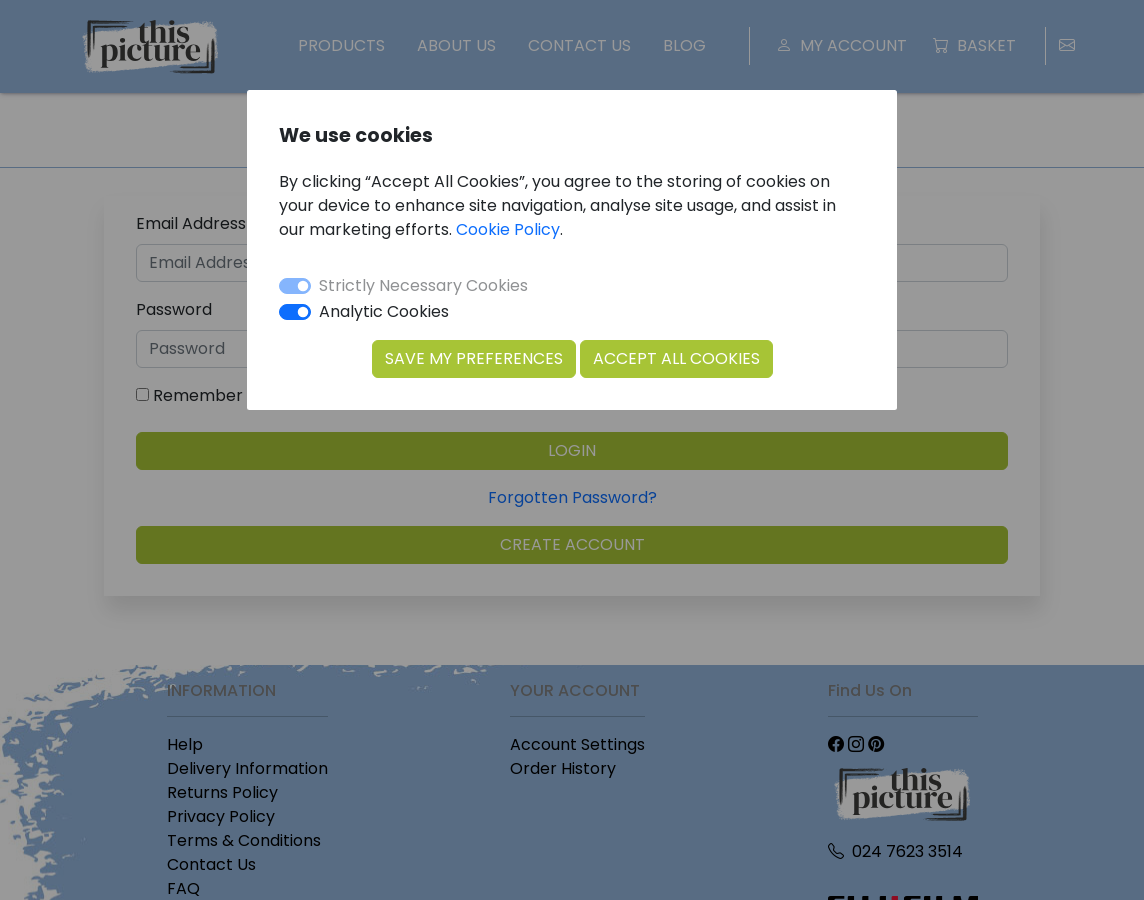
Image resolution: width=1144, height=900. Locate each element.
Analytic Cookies (384, 311)
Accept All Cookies (676, 358)
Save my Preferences (474, 358)
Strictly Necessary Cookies (423, 285)
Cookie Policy (508, 229)
